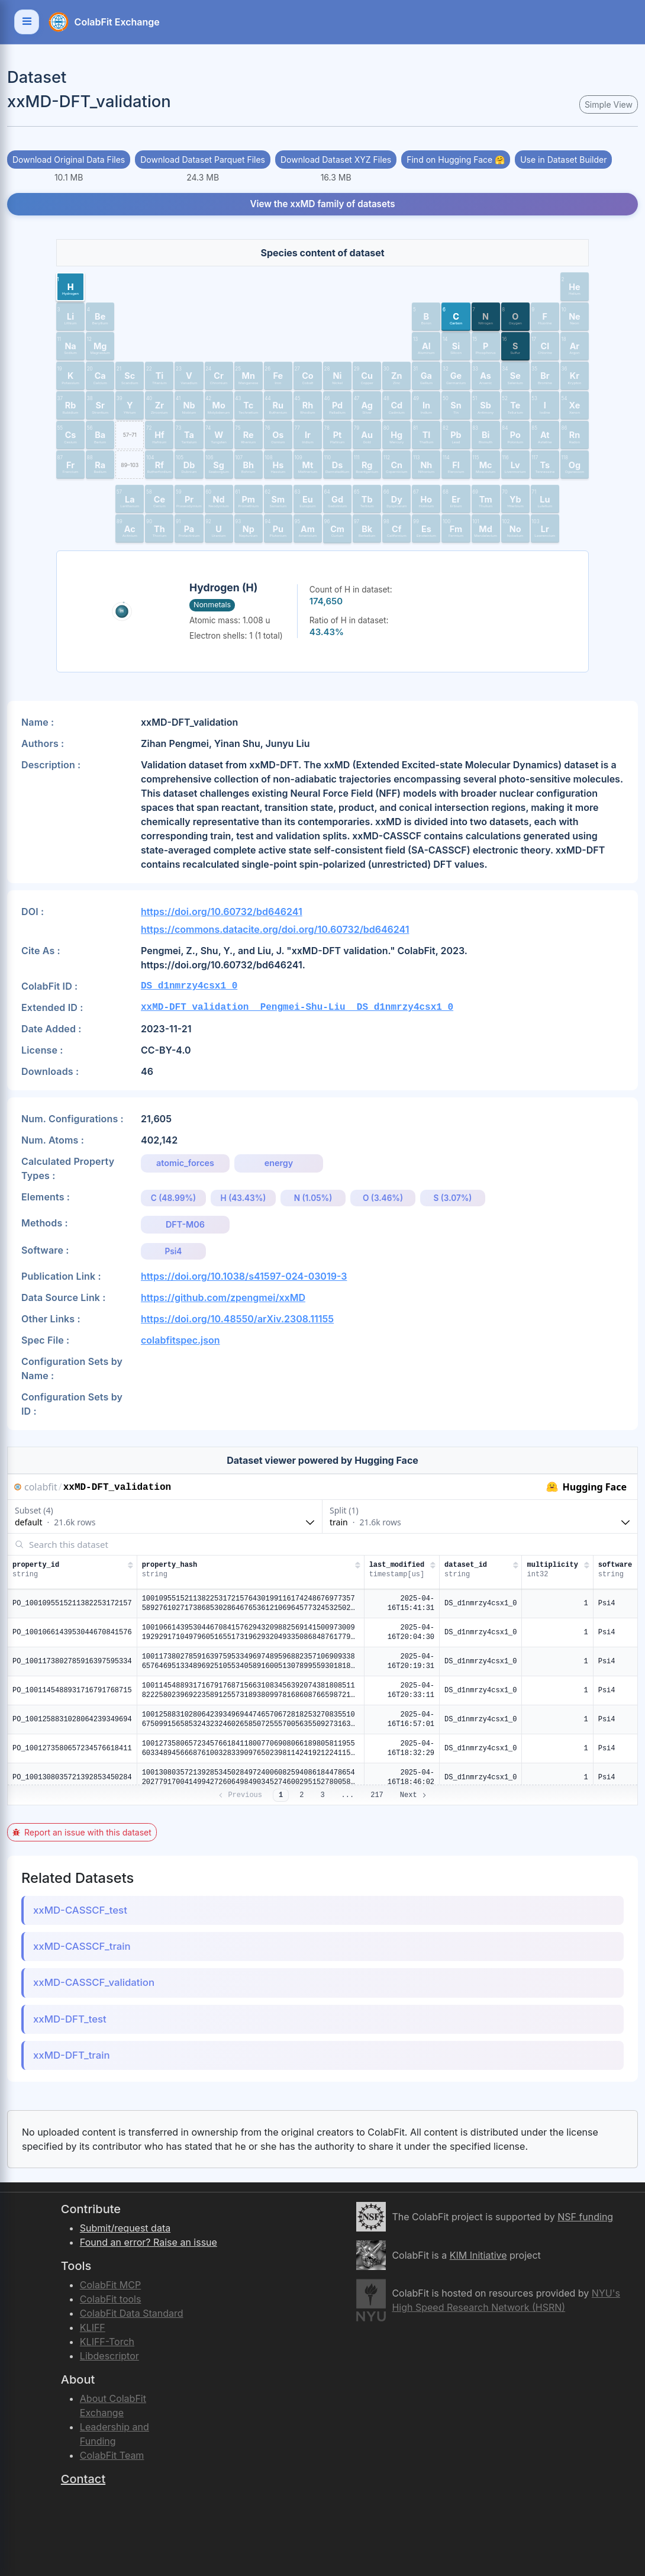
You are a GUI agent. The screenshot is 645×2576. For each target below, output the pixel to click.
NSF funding (585, 2217)
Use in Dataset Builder (563, 159)
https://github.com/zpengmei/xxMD (223, 1297)
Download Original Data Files (68, 159)
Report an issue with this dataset (81, 1832)
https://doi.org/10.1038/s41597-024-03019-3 (244, 1276)
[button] (70, 286)
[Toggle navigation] (26, 21)
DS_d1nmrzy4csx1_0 (189, 986)
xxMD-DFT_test (70, 2019)
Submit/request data (125, 2228)
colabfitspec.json (180, 1340)
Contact (83, 2479)
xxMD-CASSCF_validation (93, 1982)
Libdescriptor (109, 2356)
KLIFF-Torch (107, 2342)
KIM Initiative (478, 2255)
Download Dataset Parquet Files (202, 159)
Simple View (609, 104)
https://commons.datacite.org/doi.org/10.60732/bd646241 (275, 929)
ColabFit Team (112, 2455)
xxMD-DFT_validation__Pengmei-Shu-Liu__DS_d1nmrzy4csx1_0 (297, 1007)
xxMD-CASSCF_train (82, 1946)
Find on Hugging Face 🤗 (456, 159)
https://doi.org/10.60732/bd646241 (221, 911)
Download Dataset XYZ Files (335, 159)
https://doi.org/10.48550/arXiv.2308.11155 (237, 1319)
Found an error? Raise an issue (148, 2242)
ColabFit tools (110, 2299)
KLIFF (92, 2327)
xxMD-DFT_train (71, 2055)
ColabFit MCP (110, 2285)
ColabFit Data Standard (131, 2313)
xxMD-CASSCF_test (80, 1910)
